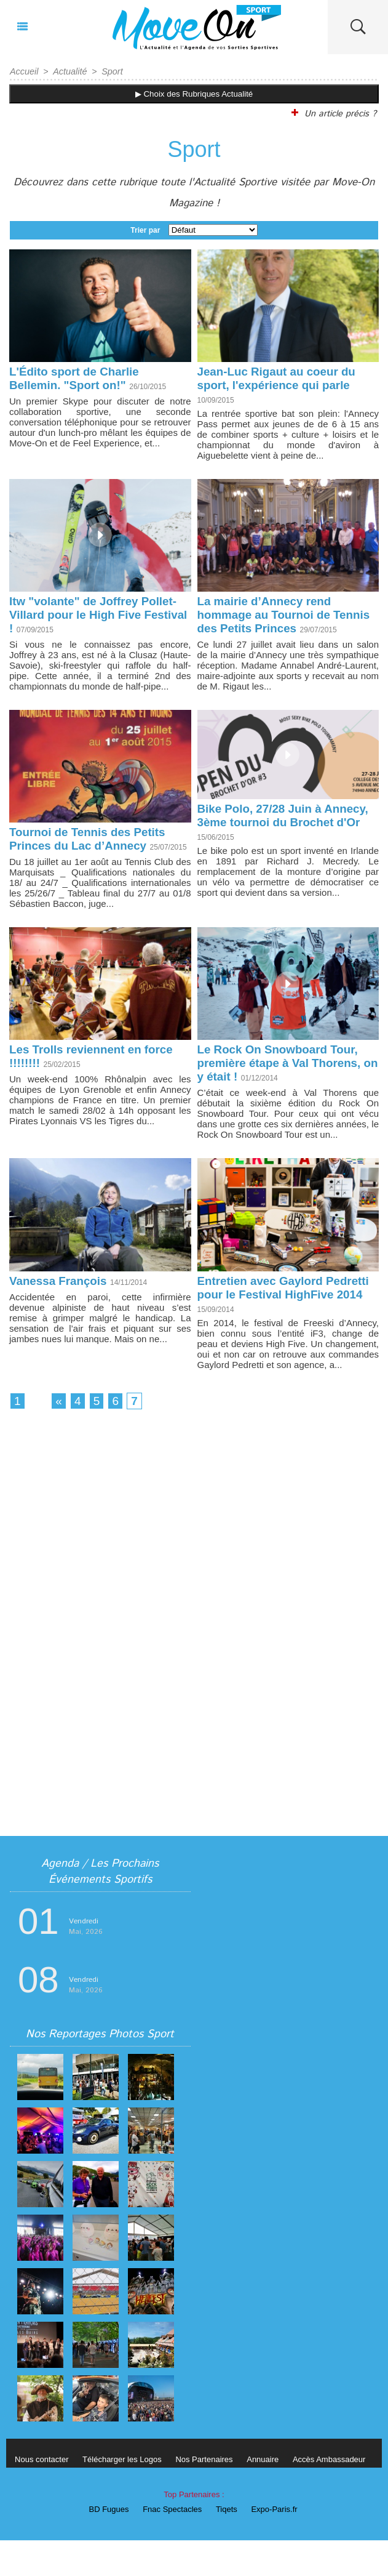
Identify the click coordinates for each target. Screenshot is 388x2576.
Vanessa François (61, 1311)
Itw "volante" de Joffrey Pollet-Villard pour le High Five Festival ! (98, 616)
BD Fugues (104, 2545)
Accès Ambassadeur (342, 2495)
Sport (110, 71)
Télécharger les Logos (127, 2495)
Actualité (68, 71)
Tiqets (228, 2545)
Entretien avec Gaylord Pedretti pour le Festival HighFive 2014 (267, 1325)
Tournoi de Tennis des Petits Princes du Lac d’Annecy (92, 854)
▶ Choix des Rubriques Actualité (194, 93)
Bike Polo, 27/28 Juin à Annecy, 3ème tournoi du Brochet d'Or (270, 838)
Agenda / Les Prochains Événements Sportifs (100, 1907)
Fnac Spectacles (170, 2545)
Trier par (145, 229)
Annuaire (274, 2495)
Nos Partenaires (211, 2495)
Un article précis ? (332, 113)
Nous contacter (43, 2495)
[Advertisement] (194, 1574)
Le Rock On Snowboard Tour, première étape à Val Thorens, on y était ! (284, 1092)
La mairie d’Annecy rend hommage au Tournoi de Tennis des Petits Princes (271, 616)
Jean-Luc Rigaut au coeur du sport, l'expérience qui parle (281, 378)
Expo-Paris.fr (279, 2545)
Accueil (24, 71)
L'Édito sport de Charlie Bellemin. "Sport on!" (78, 378)
